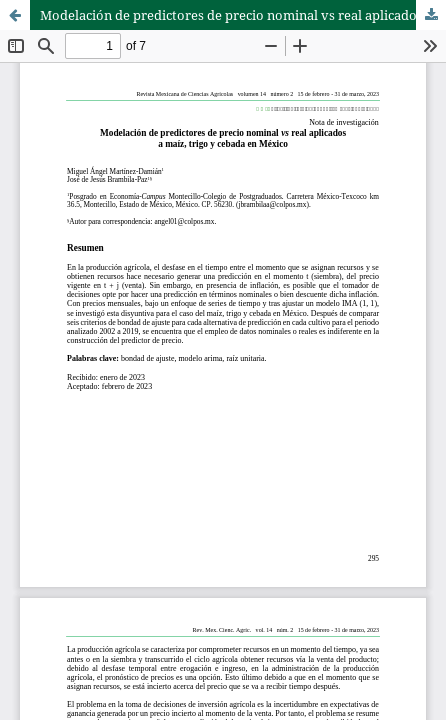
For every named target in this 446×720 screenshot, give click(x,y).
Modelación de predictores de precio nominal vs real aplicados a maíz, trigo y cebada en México (243, 15)
